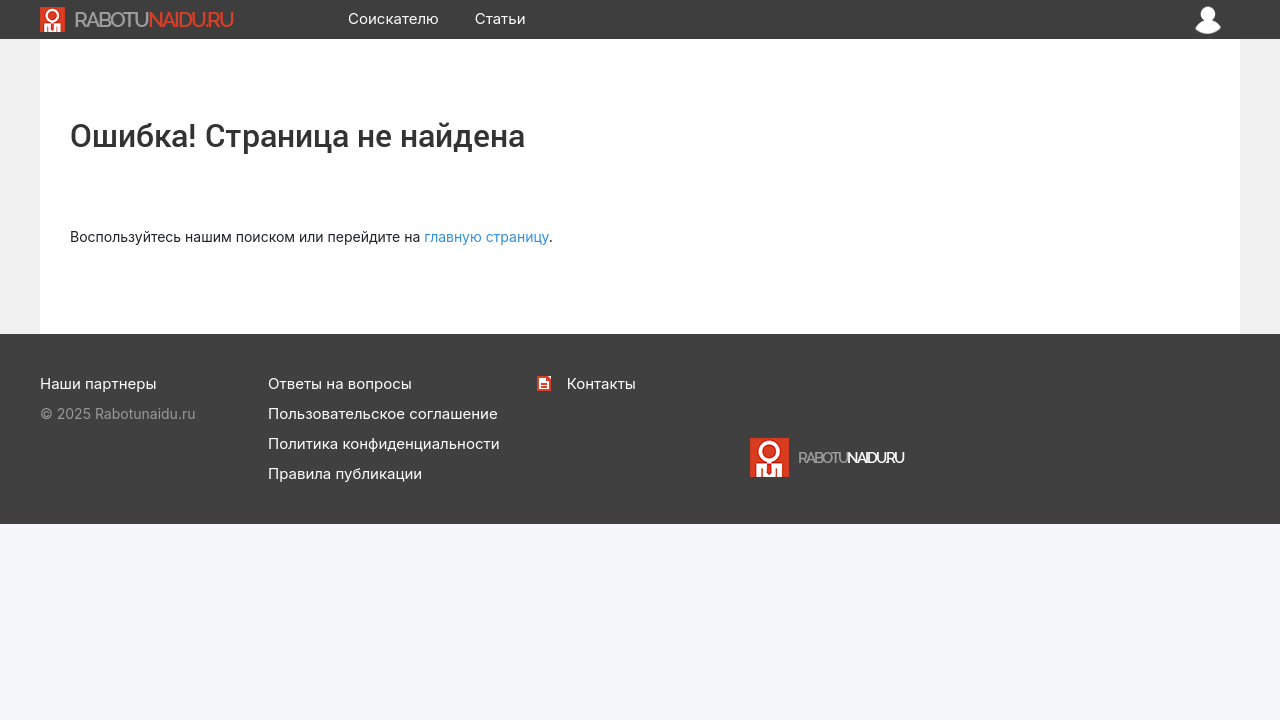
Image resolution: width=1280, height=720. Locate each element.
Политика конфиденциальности (384, 443)
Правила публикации (345, 473)
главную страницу (486, 236)
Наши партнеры (98, 383)
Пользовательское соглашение (383, 413)
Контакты (601, 383)
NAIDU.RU (153, 19)
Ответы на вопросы (340, 383)
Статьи (500, 18)
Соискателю (393, 18)
